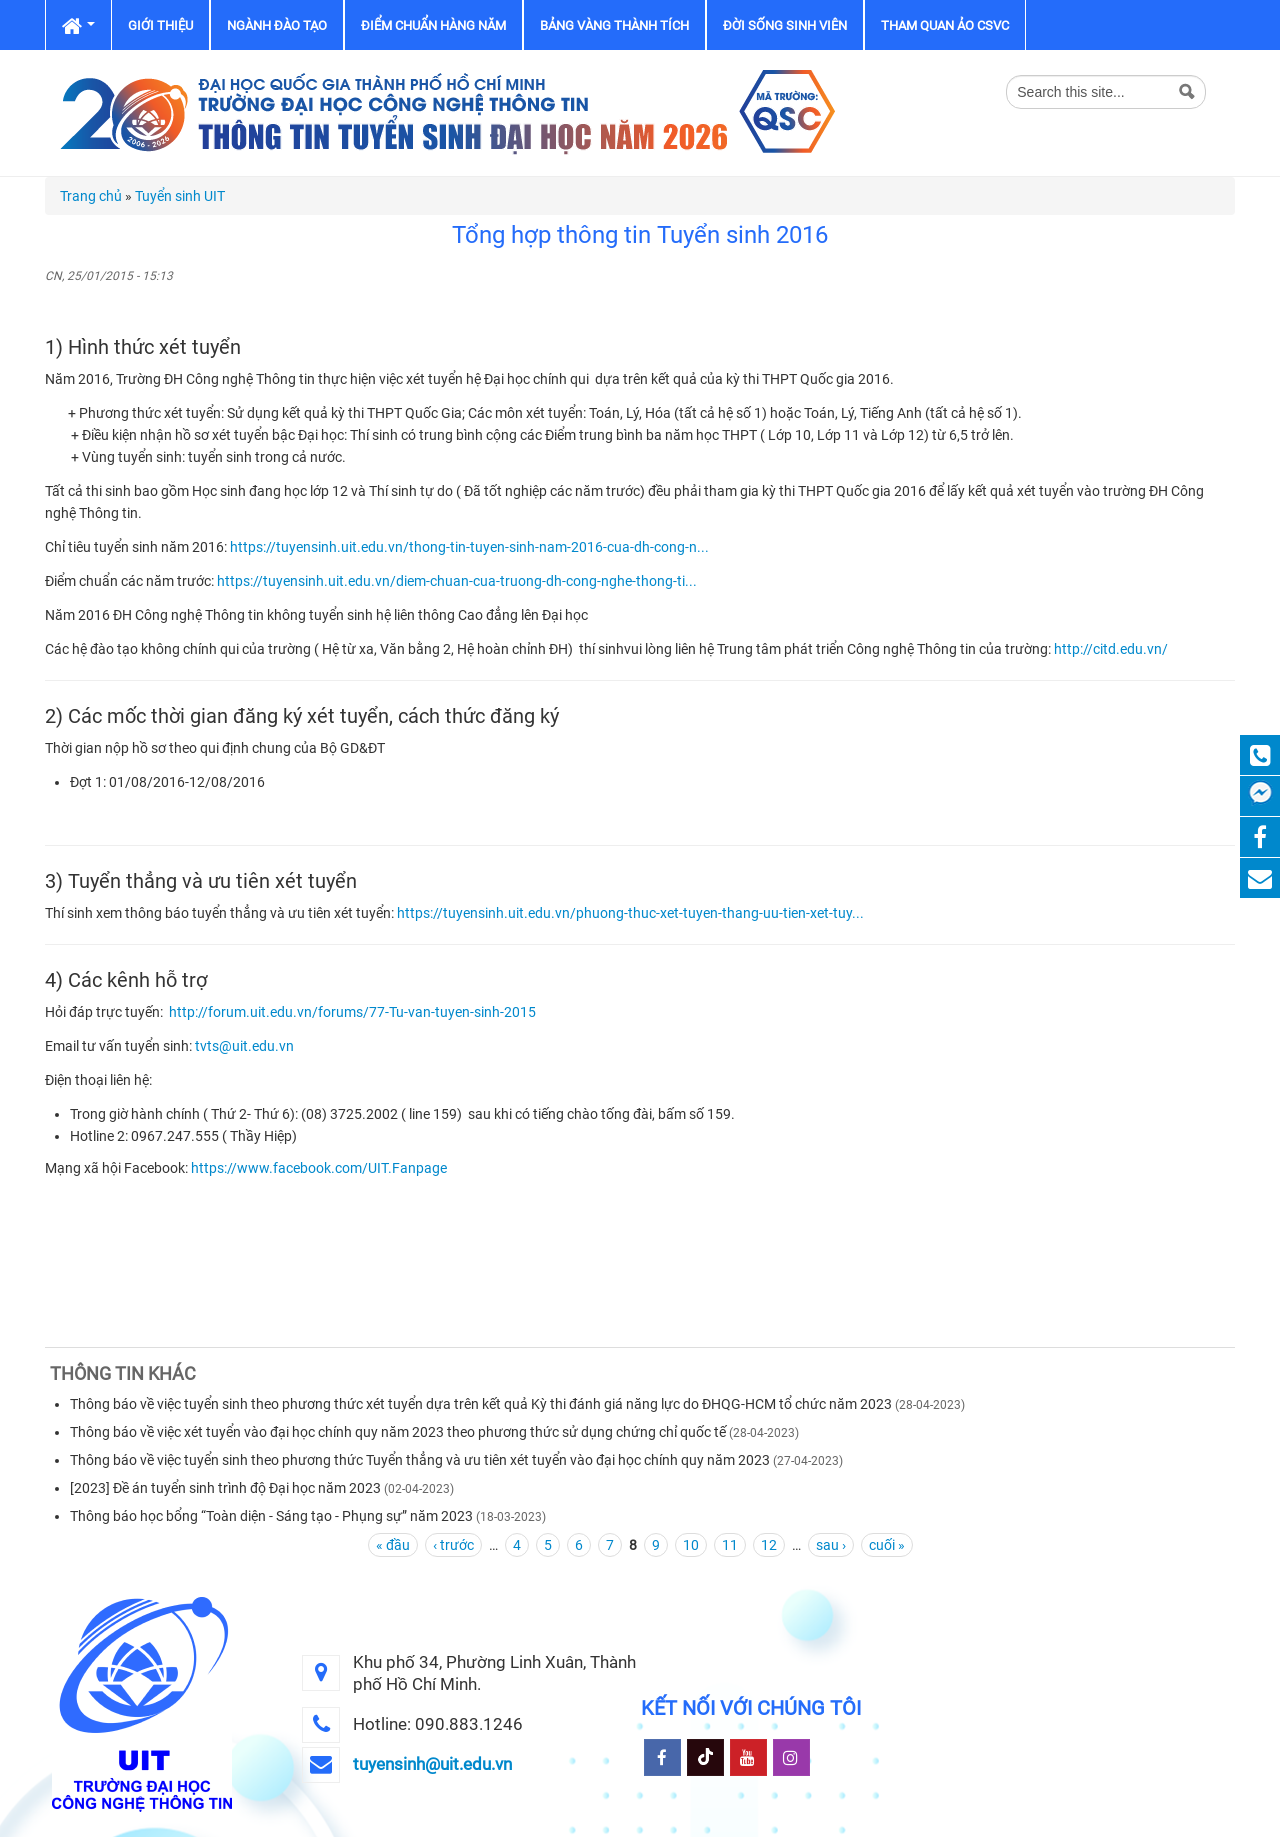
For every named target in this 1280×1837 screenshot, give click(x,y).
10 (691, 1545)
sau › (831, 1545)
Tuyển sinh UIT (180, 196)
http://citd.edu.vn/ (1111, 649)
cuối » (887, 1545)
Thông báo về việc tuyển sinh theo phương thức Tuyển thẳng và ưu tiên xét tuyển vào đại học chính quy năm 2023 (420, 1460)
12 (769, 1545)
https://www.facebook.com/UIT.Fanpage (319, 1168)
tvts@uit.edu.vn (244, 1046)
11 (730, 1545)
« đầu (393, 1545)
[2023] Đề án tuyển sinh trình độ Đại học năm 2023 (225, 1488)
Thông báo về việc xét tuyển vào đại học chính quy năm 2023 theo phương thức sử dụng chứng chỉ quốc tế (398, 1432)
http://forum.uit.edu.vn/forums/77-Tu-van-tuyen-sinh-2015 (352, 1012)
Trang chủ (91, 196)
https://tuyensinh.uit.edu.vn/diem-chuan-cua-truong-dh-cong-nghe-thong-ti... (457, 581)
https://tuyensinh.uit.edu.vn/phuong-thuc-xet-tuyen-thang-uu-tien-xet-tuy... (630, 913)
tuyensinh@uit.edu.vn (432, 1764)
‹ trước (453, 1545)
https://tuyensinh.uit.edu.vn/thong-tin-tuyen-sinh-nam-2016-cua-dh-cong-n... (469, 547)
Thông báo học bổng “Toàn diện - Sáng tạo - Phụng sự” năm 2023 (271, 1516)
